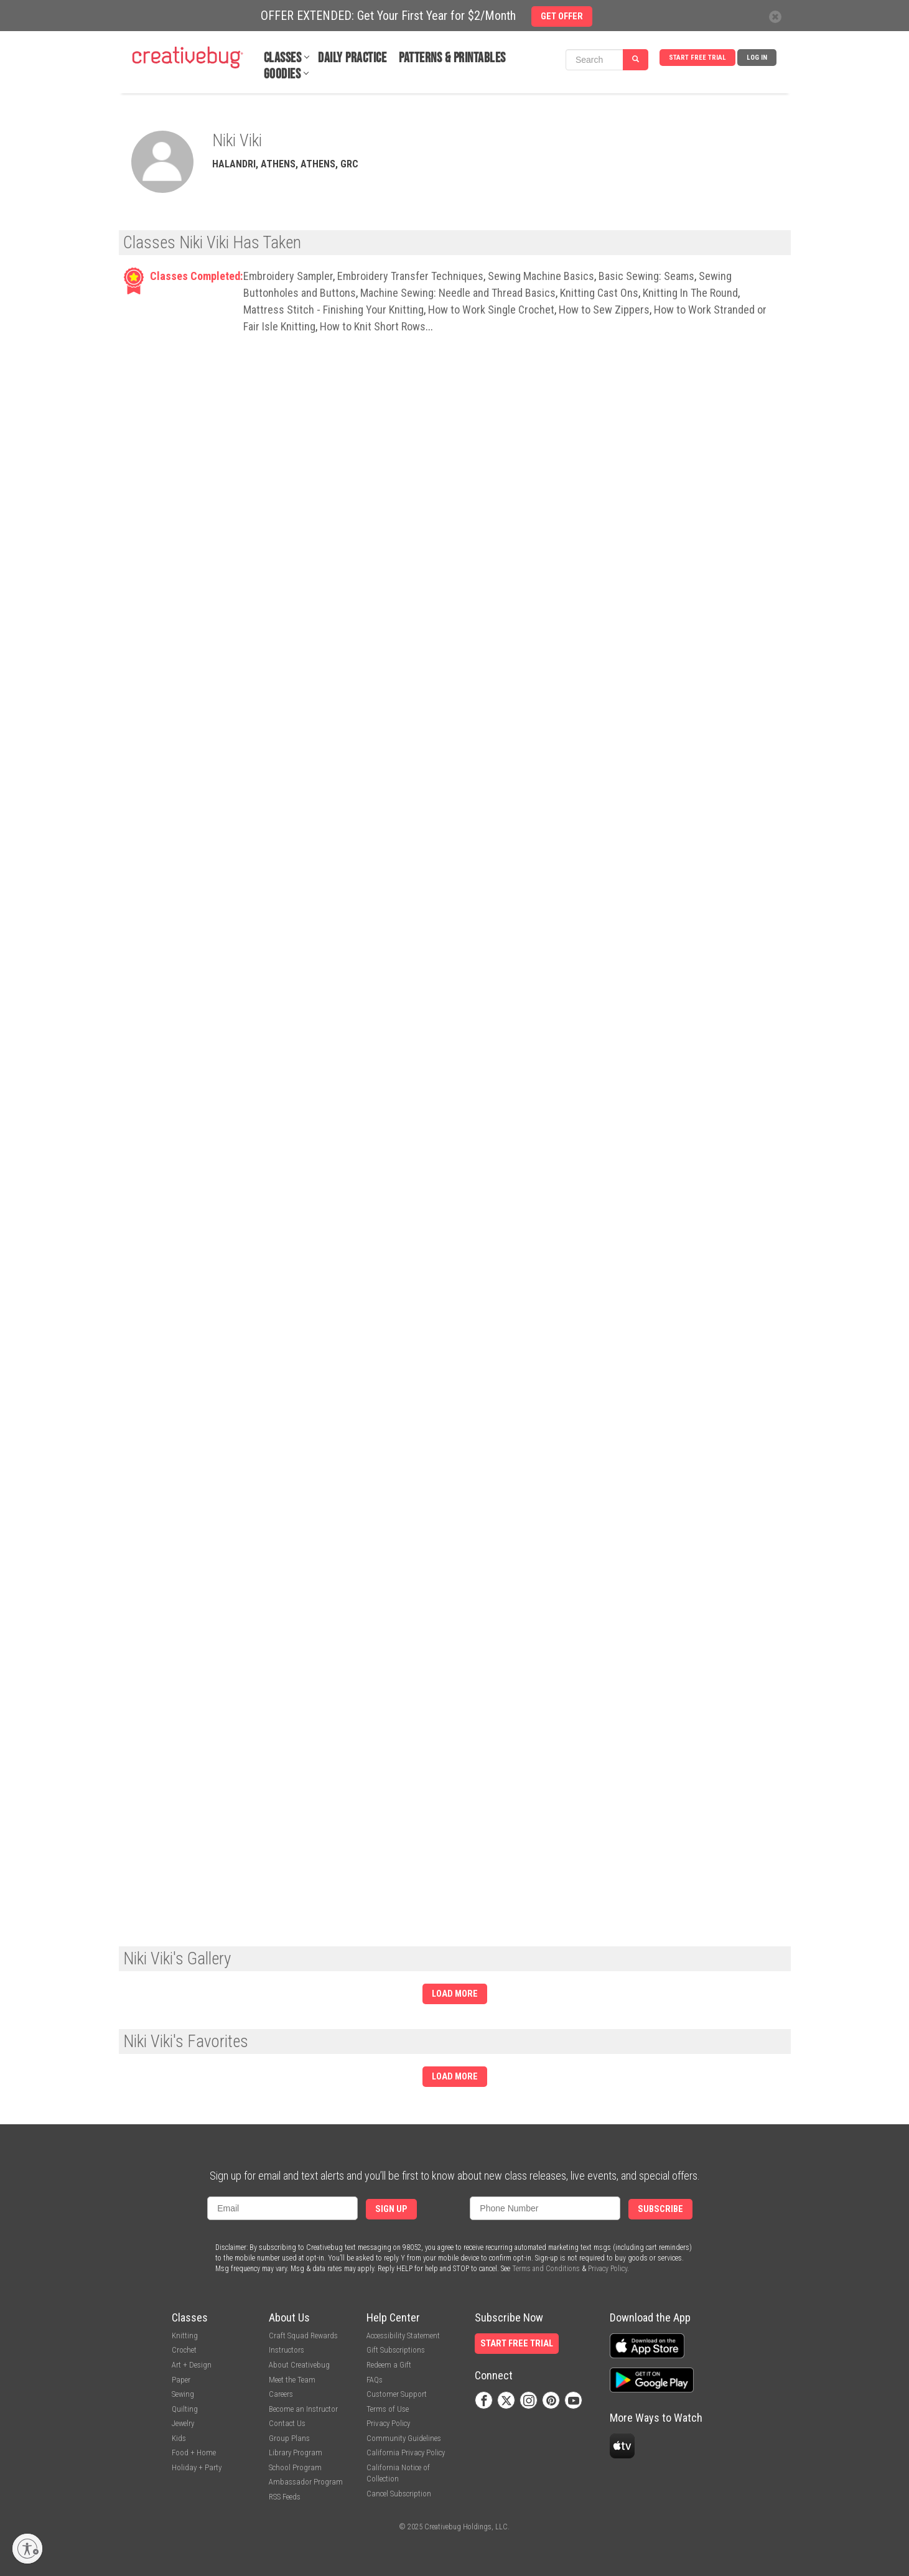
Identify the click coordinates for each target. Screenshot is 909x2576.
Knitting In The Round (690, 292)
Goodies (282, 74)
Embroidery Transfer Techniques (410, 275)
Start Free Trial (697, 58)
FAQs (374, 2379)
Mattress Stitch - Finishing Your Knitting (333, 309)
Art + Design (192, 2364)
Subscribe (660, 2209)
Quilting (185, 2409)
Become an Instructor (303, 2409)
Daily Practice (352, 58)
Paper (181, 2379)
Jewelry (183, 2423)
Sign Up (391, 2209)
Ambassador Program (306, 2481)
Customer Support (396, 2394)
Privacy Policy (607, 2268)
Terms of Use (387, 2409)
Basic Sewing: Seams (646, 275)
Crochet (184, 2349)
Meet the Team (292, 2379)
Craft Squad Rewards (303, 2335)
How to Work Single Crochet (491, 309)
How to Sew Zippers (604, 309)
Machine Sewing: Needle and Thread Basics (458, 292)
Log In (757, 58)
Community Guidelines (403, 2438)
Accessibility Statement (403, 2335)
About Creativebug (299, 2364)
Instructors (286, 2349)
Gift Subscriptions (395, 2349)
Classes (283, 58)
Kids (179, 2438)
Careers (281, 2394)
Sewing (183, 2394)
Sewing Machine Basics (541, 275)
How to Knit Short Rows (373, 326)
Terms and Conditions (546, 2268)
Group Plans (289, 2438)
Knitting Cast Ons (599, 292)
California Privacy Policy (405, 2452)
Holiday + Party (196, 2467)
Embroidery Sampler (288, 275)
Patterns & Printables (452, 58)
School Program (295, 2467)
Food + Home (194, 2452)
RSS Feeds (285, 2496)
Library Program (295, 2452)
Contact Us (287, 2423)
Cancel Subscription (398, 2493)
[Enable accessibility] (27, 2549)
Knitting (185, 2335)
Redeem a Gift (388, 2364)
